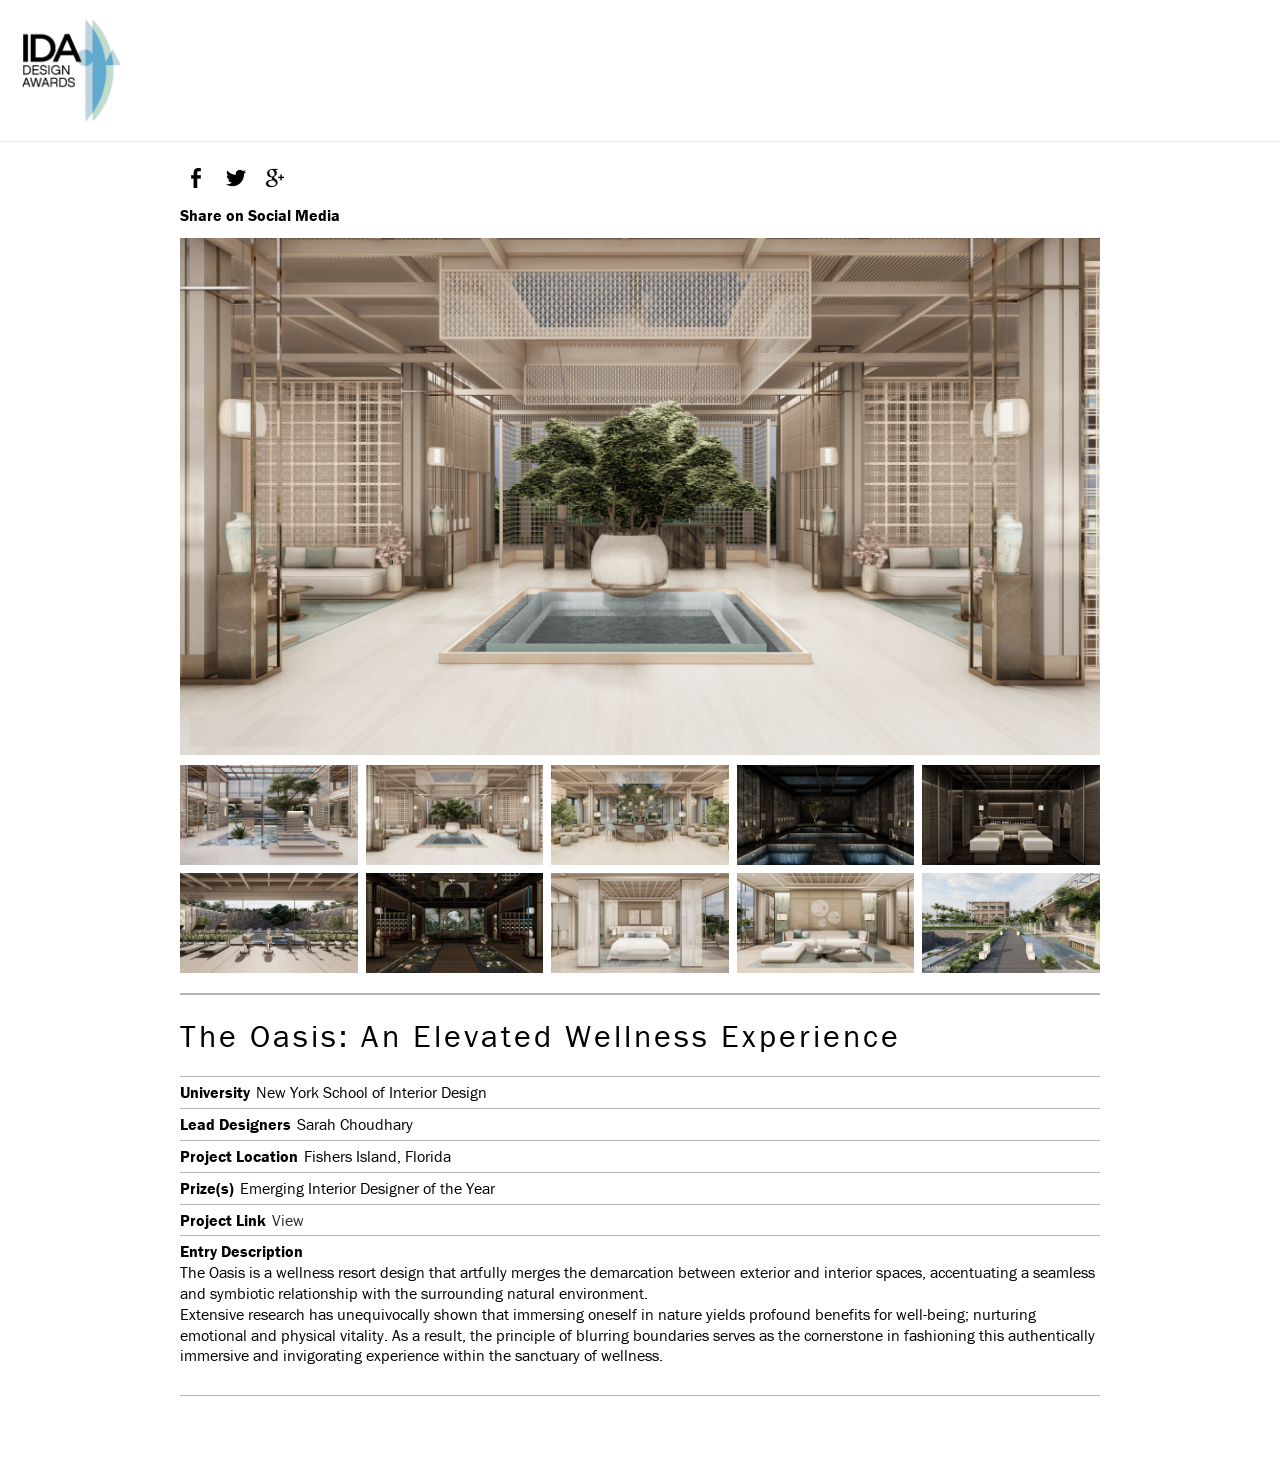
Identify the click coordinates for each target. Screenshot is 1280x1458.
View (288, 1220)
